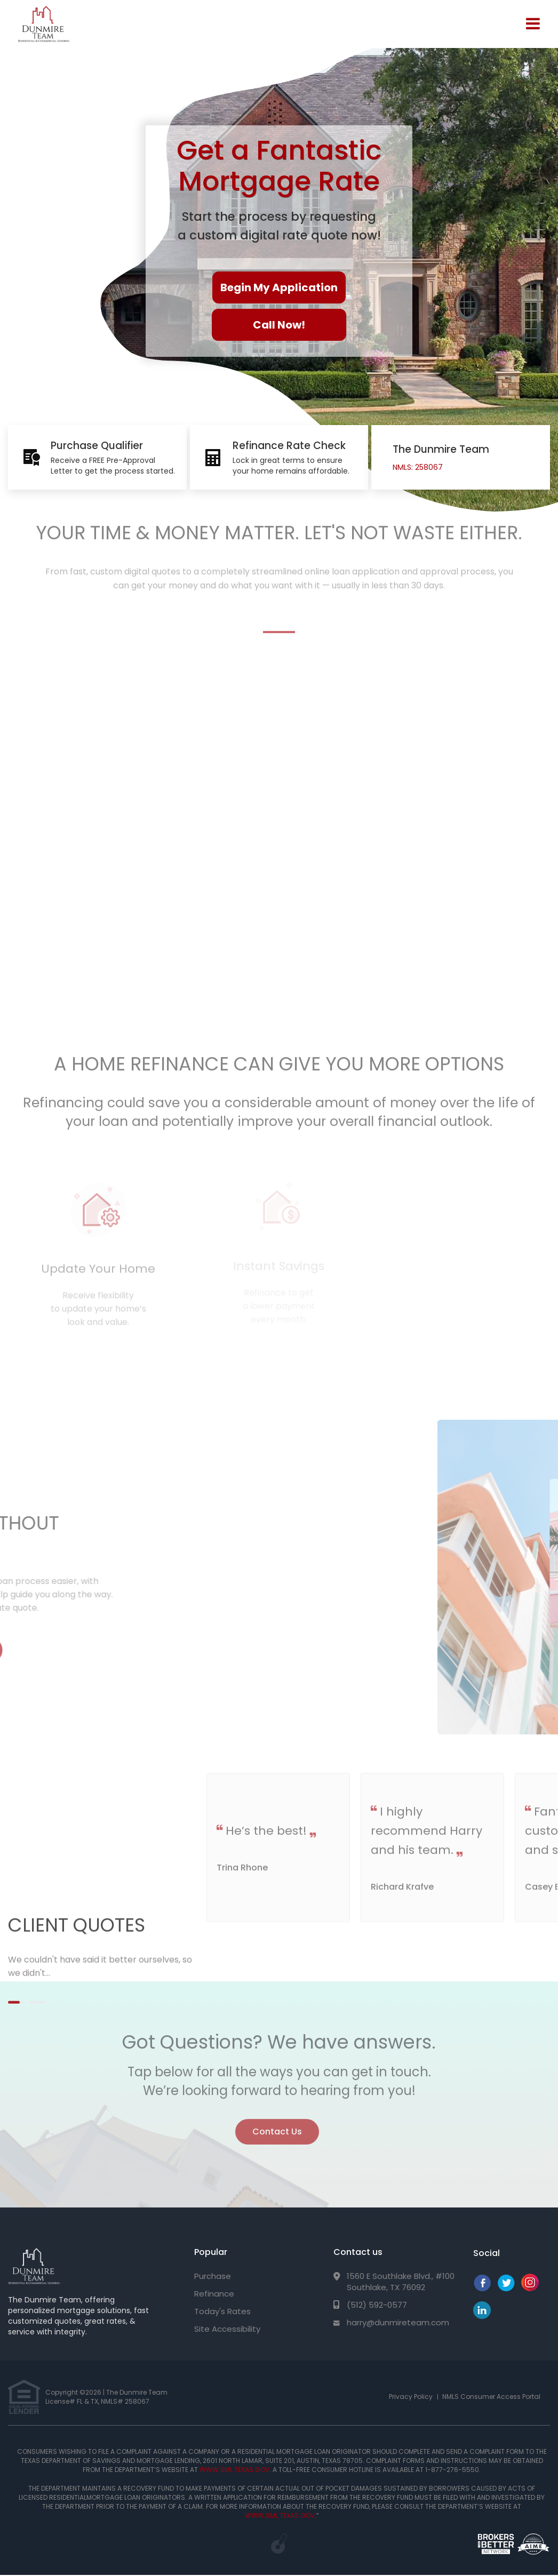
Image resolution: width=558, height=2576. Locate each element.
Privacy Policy (411, 2396)
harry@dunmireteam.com (398, 2322)
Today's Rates (222, 2311)
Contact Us (277, 2125)
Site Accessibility (227, 2328)
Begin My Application (279, 287)
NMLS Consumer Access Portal (491, 2396)
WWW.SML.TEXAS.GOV (234, 2469)
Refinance (214, 2293)
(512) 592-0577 (377, 2304)
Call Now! (279, 324)
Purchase (212, 2276)
